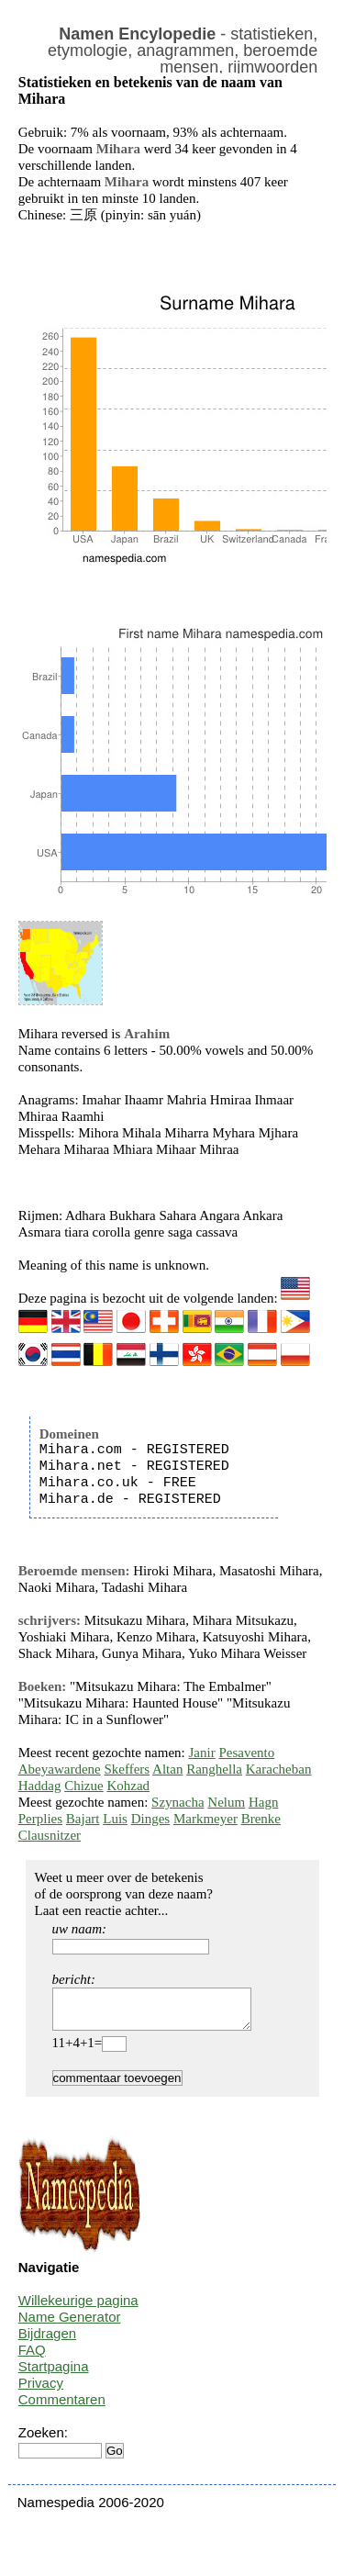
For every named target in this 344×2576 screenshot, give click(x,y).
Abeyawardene (59, 1769)
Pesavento (246, 1752)
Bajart (83, 1818)
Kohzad (128, 1785)
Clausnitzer (49, 1835)
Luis (115, 1818)
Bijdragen (47, 2341)
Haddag (39, 1785)
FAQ (32, 2358)
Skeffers (127, 1769)
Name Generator (69, 2325)
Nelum (226, 1802)
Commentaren (61, 2407)
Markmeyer (205, 1818)
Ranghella (214, 1769)
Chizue (84, 1785)
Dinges (151, 1818)
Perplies (40, 1818)
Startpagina (53, 2374)
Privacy (40, 2391)
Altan (167, 1769)
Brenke (261, 1818)
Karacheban (279, 1769)
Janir (202, 1752)
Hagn (264, 1802)
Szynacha (177, 1802)
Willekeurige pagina (78, 2308)
